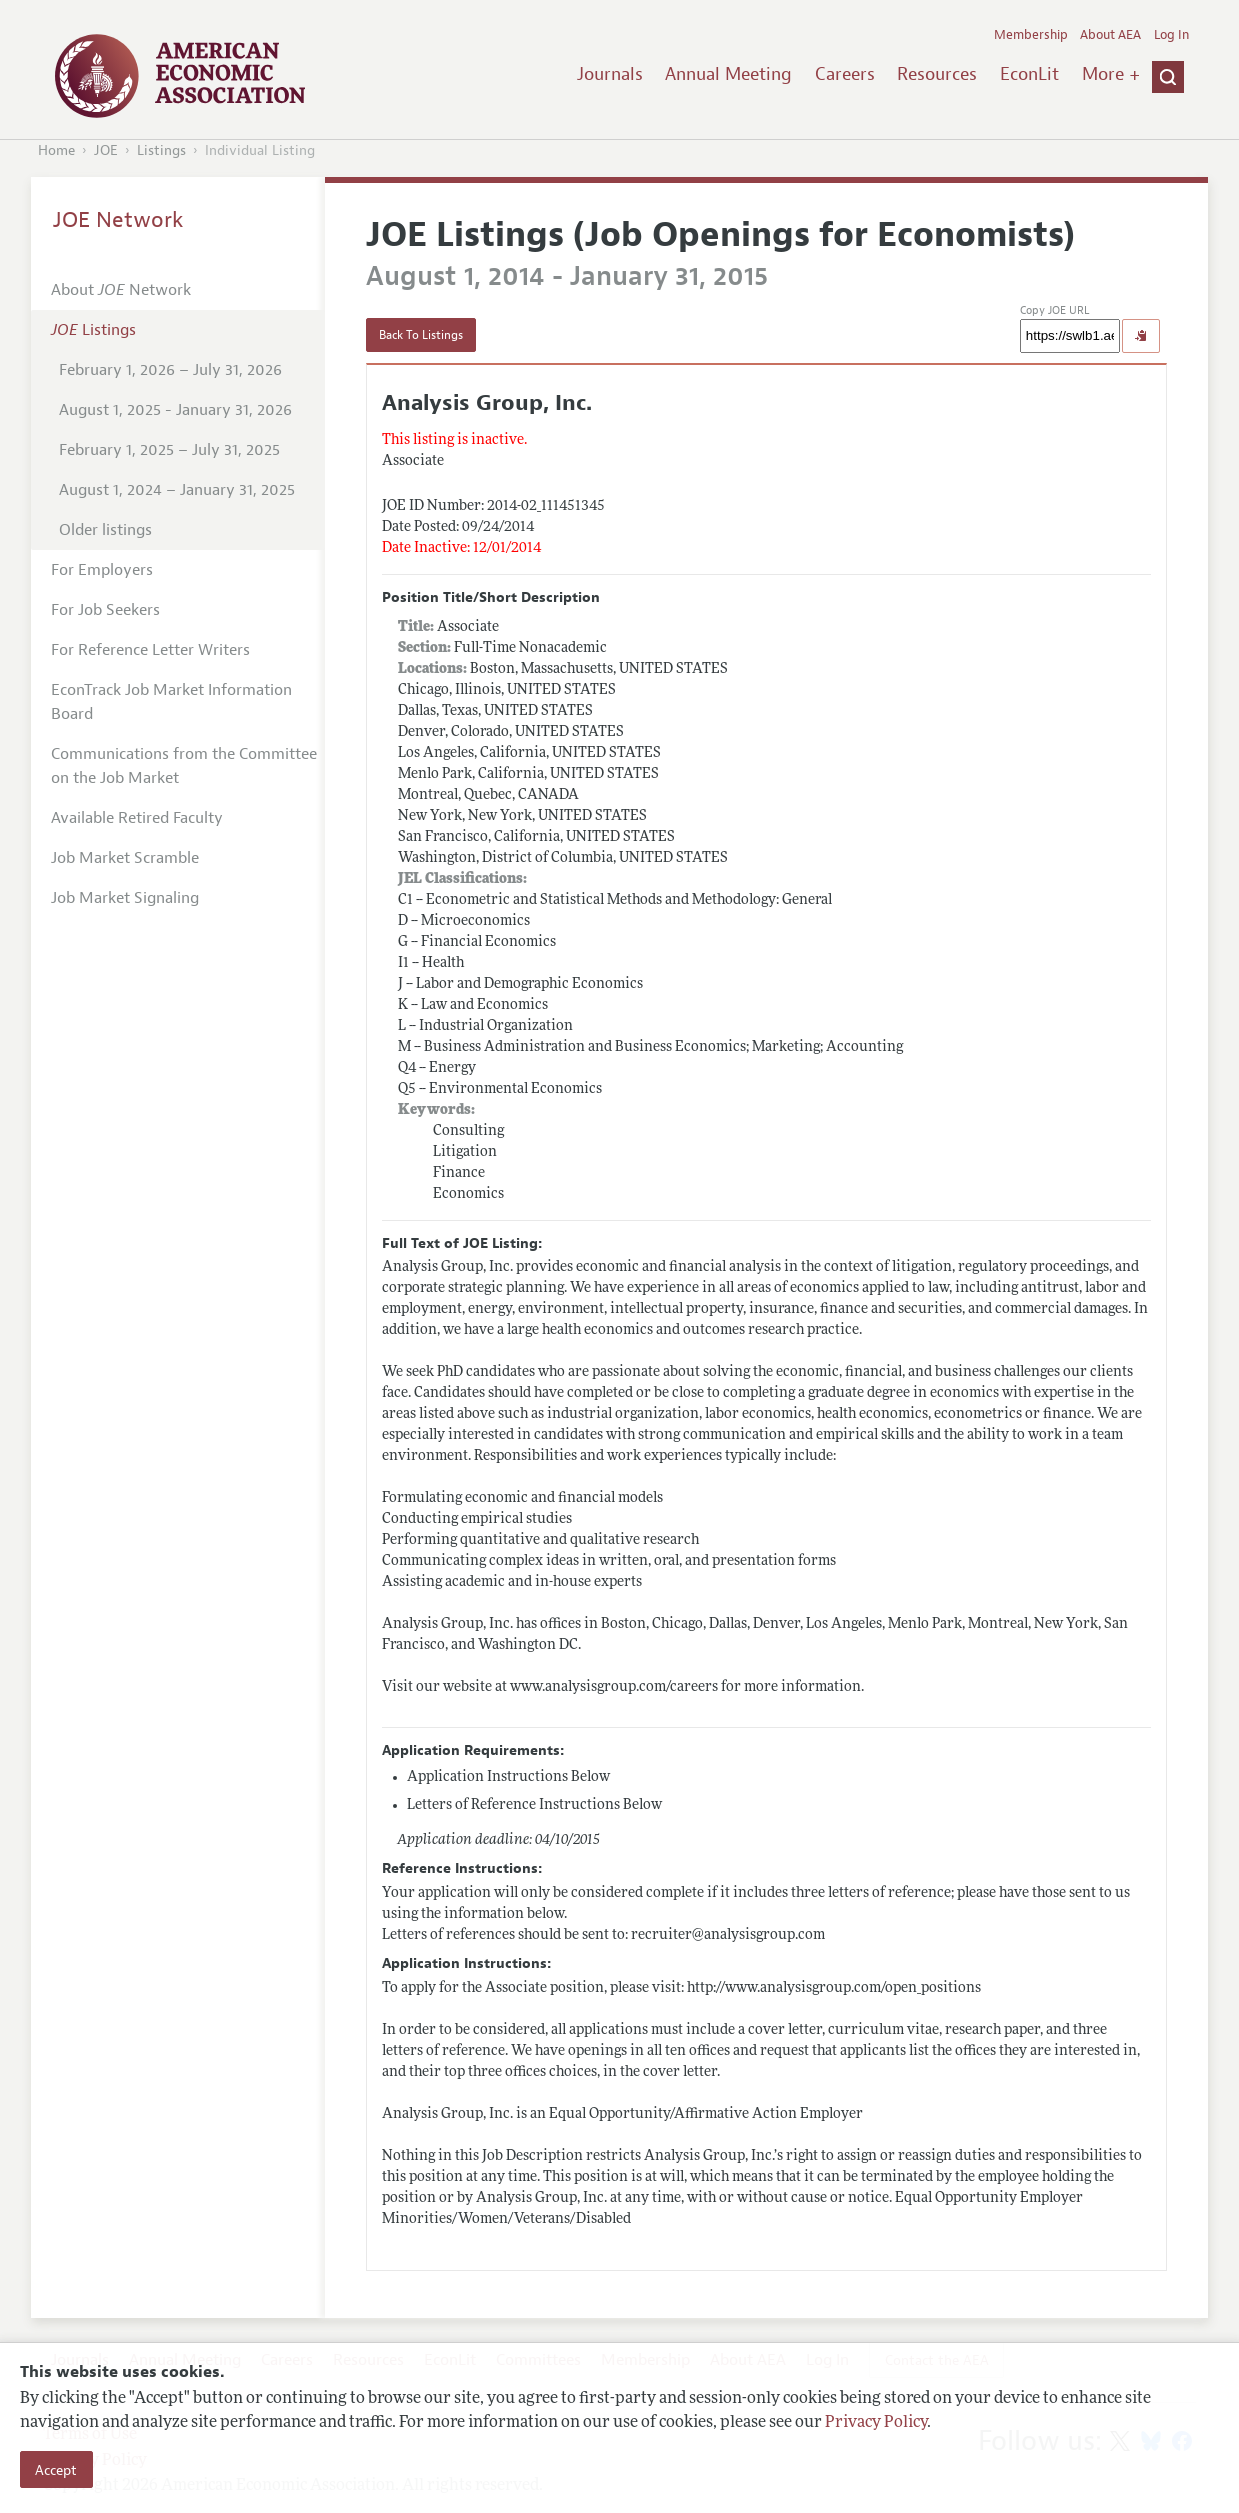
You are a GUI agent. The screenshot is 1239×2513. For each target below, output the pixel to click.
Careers (845, 74)
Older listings (105, 530)
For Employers (102, 570)
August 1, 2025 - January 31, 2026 (175, 410)
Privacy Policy (876, 2423)
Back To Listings (421, 335)
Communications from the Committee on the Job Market (184, 766)
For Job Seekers (105, 610)
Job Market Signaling (125, 898)
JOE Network (118, 220)
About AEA (1110, 35)
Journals (610, 74)
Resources (937, 74)
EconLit (1029, 74)
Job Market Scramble (125, 858)
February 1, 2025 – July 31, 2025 (169, 450)
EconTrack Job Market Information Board (171, 702)
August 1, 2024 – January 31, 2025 (177, 490)
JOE (106, 150)
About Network (121, 290)
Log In (1171, 35)
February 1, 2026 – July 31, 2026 (170, 370)
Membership (1031, 35)
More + (1111, 74)
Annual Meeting (728, 74)
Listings (161, 150)
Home (56, 150)
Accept (56, 2470)
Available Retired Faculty (137, 818)
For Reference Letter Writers (150, 650)
